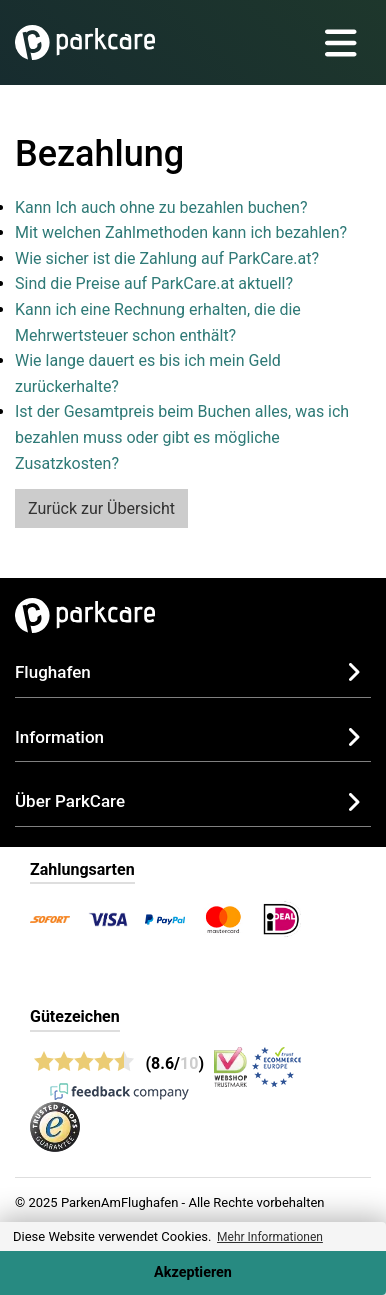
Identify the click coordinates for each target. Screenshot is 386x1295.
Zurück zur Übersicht (101, 508)
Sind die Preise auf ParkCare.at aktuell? (154, 283)
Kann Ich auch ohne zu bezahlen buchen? (161, 207)
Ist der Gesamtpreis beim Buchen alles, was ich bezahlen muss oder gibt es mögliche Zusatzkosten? (182, 437)
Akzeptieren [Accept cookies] (193, 1272)
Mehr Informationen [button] (270, 1237)
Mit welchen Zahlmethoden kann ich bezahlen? (181, 232)
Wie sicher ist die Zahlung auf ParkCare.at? (167, 258)
